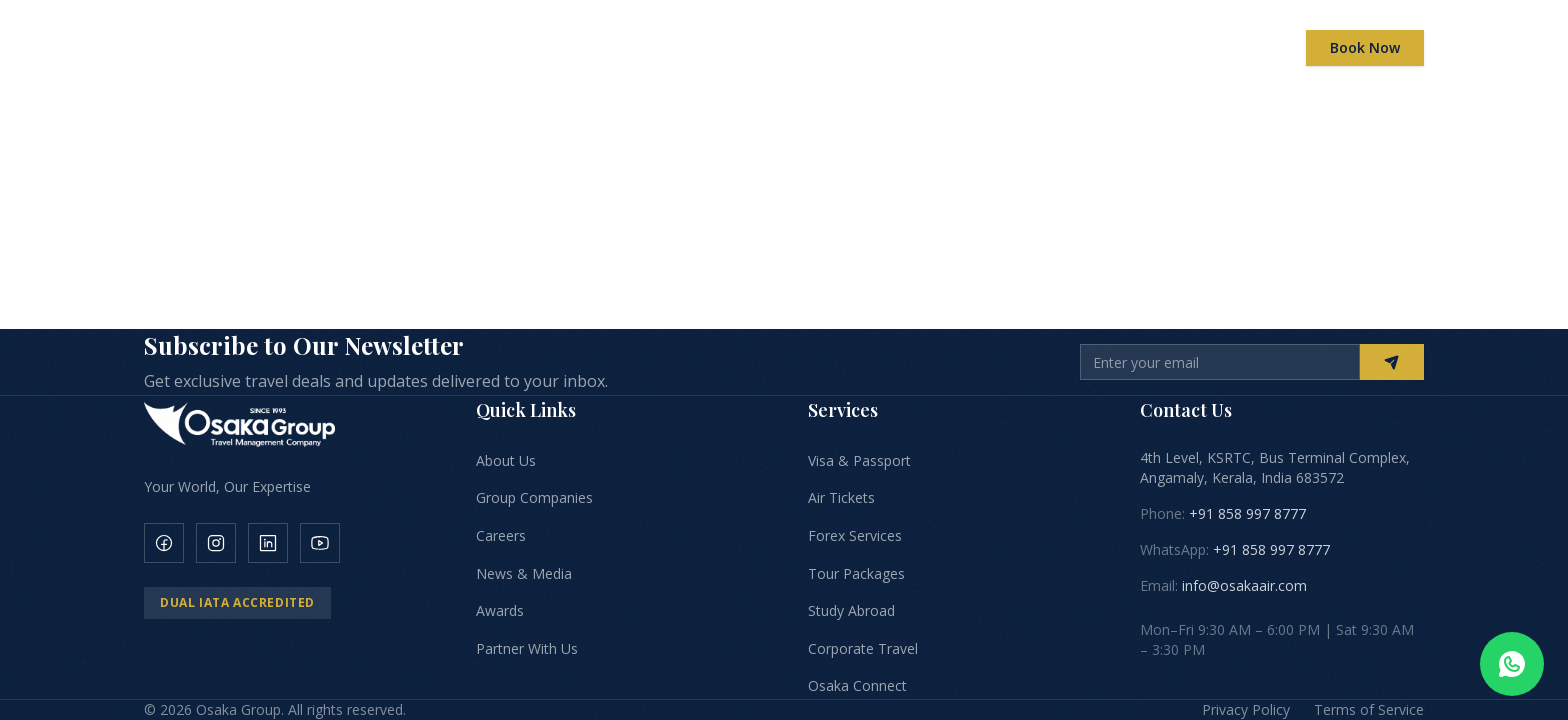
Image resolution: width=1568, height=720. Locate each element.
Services (733, 47)
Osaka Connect (857, 685)
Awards (977, 47)
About (519, 47)
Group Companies (534, 497)
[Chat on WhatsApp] (1512, 664)
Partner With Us (527, 648)
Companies (622, 47)
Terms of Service (1369, 709)
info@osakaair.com (1244, 585)
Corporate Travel (863, 648)
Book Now (1365, 47)
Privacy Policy (1246, 709)
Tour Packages (856, 573)
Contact (1228, 47)
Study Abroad (851, 610)
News (1146, 47)
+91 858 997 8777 (1247, 513)
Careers (1065, 47)
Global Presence (861, 47)
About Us (506, 460)
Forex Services (855, 535)
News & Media (524, 573)
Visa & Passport (859, 460)
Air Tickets (841, 497)
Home (431, 47)
